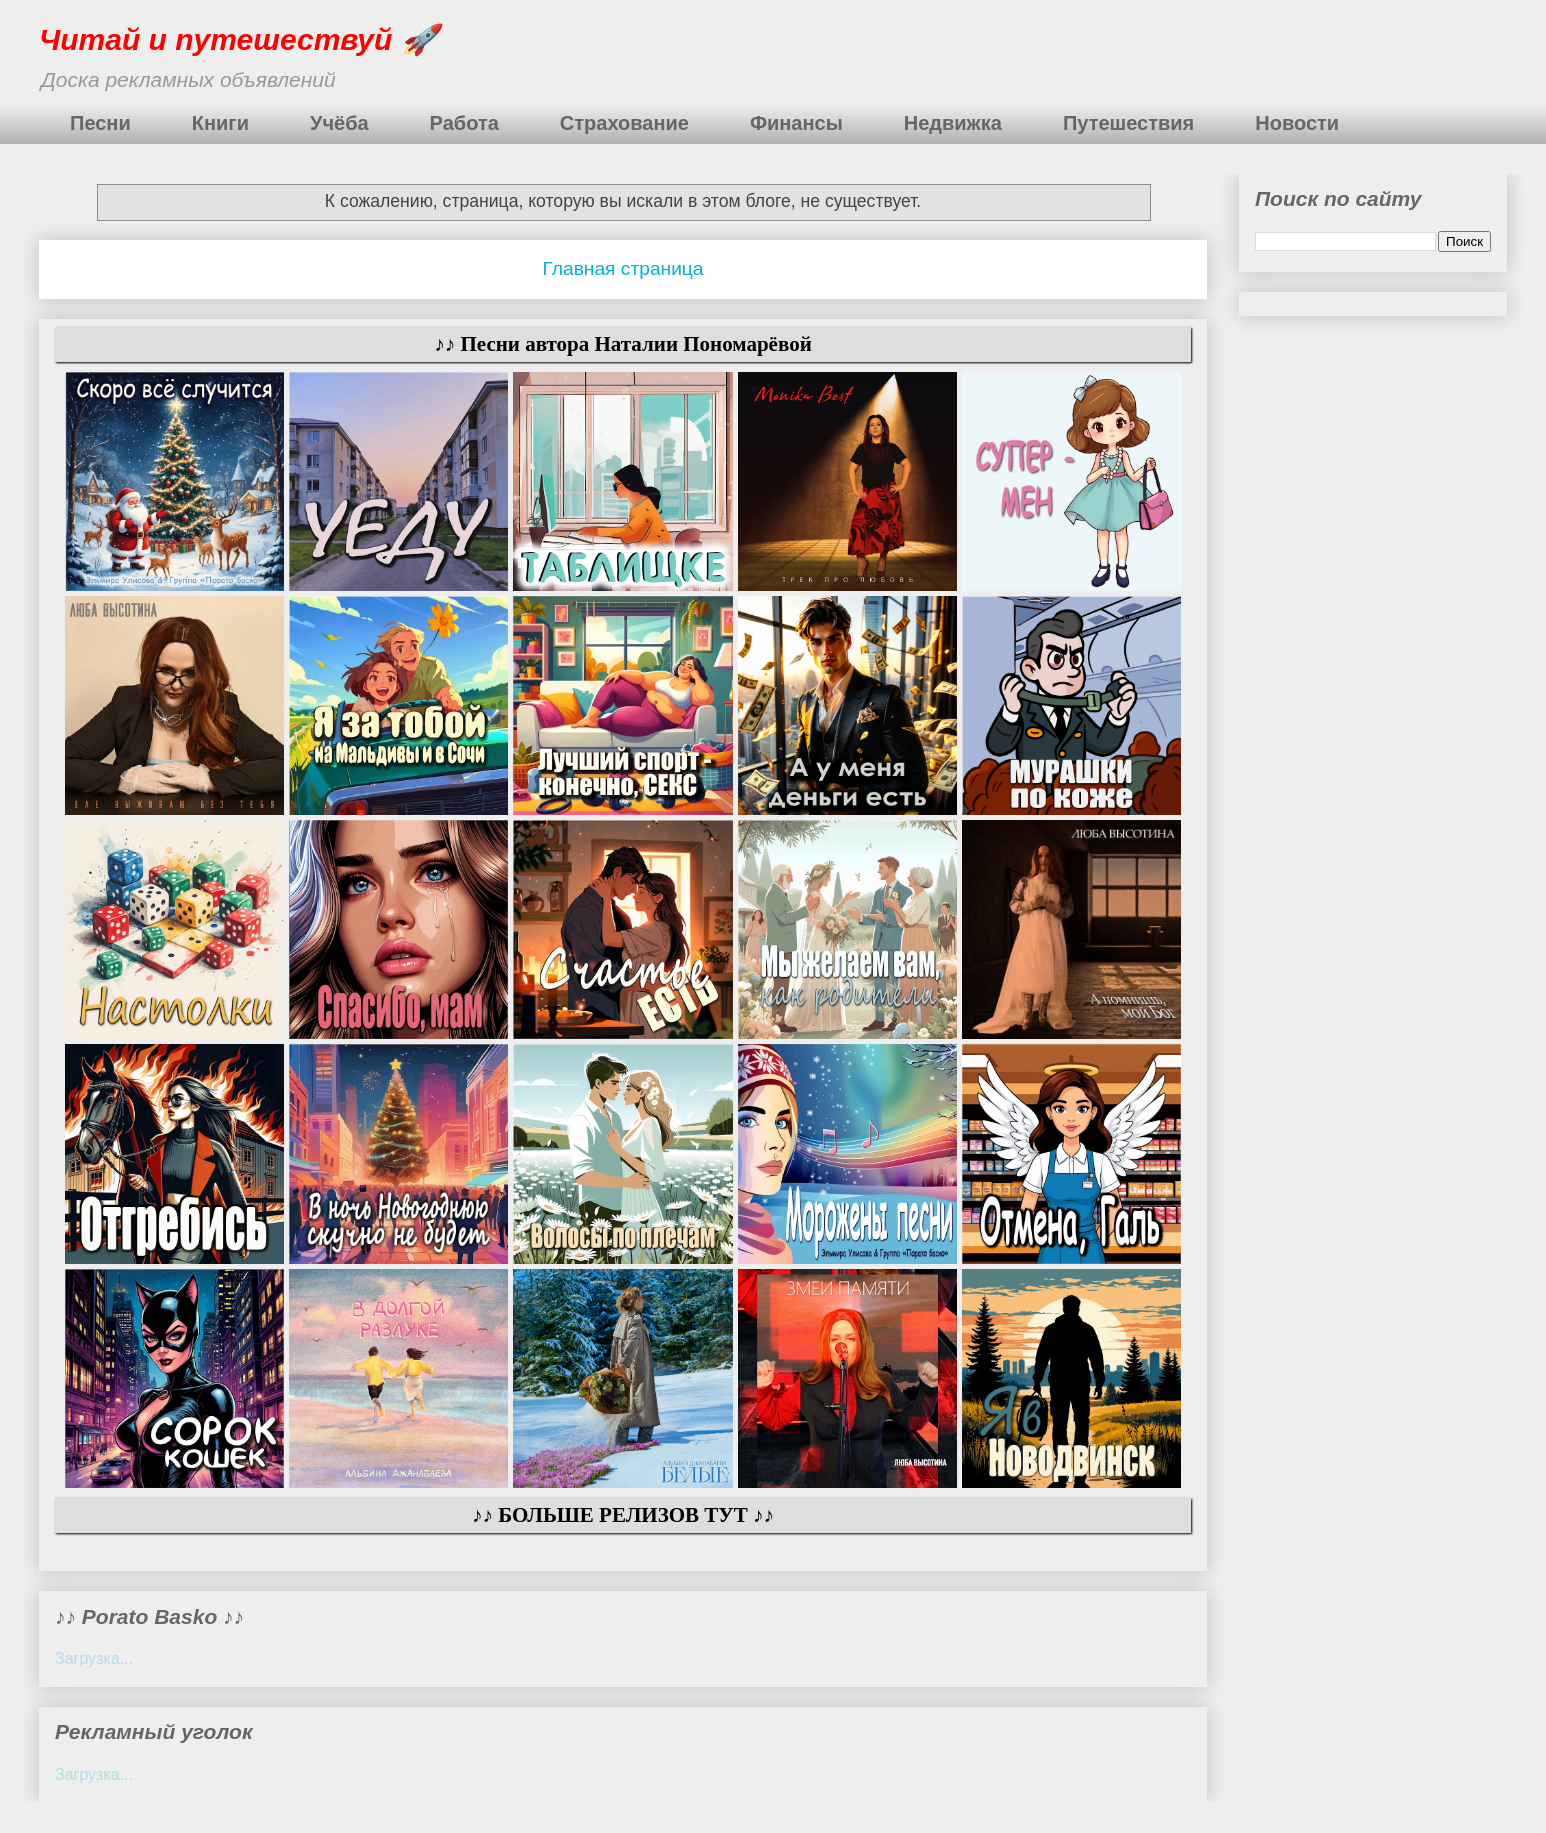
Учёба (339, 123)
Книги (220, 123)
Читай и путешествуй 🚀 (238, 39)
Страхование (624, 123)
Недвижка (953, 123)
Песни (100, 123)
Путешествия (1128, 123)
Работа (464, 123)
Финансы (796, 123)
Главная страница (622, 268)
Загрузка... (94, 1658)
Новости (1297, 123)
